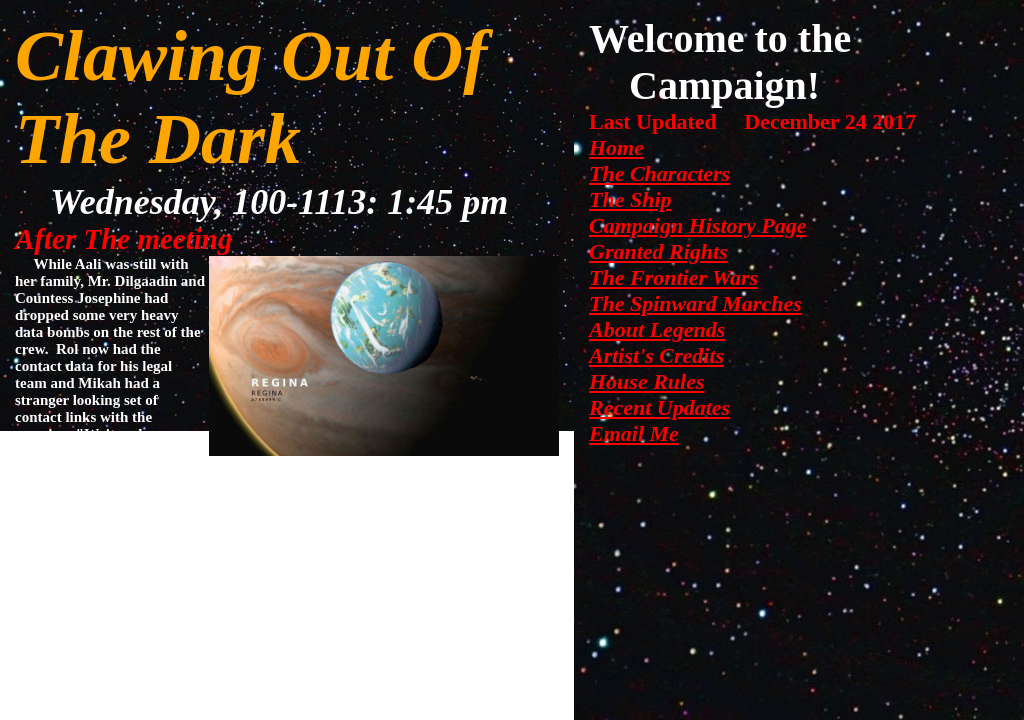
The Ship (630, 199)
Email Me (634, 433)
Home (616, 147)
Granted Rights (658, 251)
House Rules (647, 381)
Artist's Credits (656, 355)
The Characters (659, 173)
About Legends (657, 329)
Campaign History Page (698, 225)
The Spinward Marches (695, 303)
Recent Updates (659, 407)
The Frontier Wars (673, 277)
